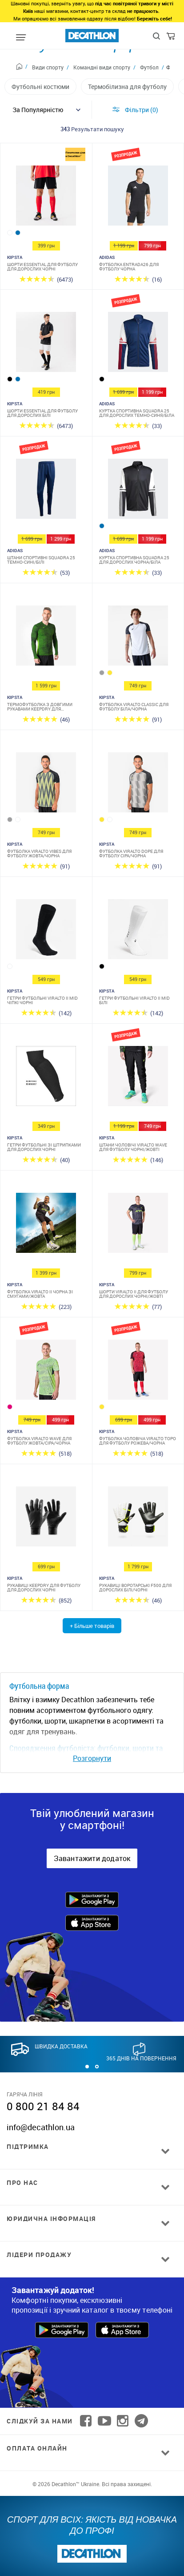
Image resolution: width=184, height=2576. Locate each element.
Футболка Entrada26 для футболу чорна (129, 266)
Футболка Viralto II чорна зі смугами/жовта (40, 1293)
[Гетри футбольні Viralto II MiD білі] (138, 931)
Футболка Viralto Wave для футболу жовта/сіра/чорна (39, 1440)
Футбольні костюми (40, 86)
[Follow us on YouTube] (104, 2421)
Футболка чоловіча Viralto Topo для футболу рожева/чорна (137, 1440)
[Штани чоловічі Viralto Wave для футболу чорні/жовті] (138, 1078)
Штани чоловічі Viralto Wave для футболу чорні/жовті (133, 1147)
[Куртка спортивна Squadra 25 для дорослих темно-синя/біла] (138, 344)
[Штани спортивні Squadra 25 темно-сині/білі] (46, 491)
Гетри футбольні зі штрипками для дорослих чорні (44, 1147)
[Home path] (22, 67)
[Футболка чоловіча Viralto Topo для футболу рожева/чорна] (138, 1372)
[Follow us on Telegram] (141, 2421)
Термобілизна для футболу (127, 86)
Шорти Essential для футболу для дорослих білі (42, 412)
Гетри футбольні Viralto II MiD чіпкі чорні (42, 1000)
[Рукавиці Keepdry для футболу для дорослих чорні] (46, 1518)
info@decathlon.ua (41, 2127)
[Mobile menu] (21, 38)
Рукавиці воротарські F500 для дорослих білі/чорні (135, 1587)
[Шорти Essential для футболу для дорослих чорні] (46, 198)
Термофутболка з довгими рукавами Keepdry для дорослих (39, 706)
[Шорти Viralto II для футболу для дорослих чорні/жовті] (138, 1225)
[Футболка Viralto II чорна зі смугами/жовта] (46, 1225)
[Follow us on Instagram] (122, 2421)
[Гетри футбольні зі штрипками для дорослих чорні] (46, 1078)
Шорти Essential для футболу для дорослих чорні (42, 266)
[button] (87, 2067)
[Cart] (171, 38)
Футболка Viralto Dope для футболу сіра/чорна (131, 853)
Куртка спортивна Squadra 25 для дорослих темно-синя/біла (136, 412)
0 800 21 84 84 (43, 2106)
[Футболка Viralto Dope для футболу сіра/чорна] (138, 784)
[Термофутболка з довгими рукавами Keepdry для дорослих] (46, 638)
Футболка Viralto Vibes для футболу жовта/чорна (39, 853)
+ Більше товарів (92, 1626)
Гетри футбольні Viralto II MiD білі (134, 1000)
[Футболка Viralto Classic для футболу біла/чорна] (138, 638)
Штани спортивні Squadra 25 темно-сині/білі (41, 559)
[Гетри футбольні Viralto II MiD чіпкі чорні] (46, 931)
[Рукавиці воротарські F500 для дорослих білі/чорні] (138, 1518)
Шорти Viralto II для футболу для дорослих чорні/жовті (133, 1293)
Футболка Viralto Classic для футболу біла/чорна (133, 706)
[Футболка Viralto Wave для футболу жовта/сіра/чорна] (46, 1372)
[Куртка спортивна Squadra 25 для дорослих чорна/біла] (138, 491)
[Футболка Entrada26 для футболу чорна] (138, 198)
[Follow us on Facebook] (86, 2421)
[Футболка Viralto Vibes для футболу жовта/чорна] (46, 784)
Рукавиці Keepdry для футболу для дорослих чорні (43, 1587)
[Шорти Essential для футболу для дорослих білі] (46, 344)
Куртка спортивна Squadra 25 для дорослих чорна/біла (134, 559)
